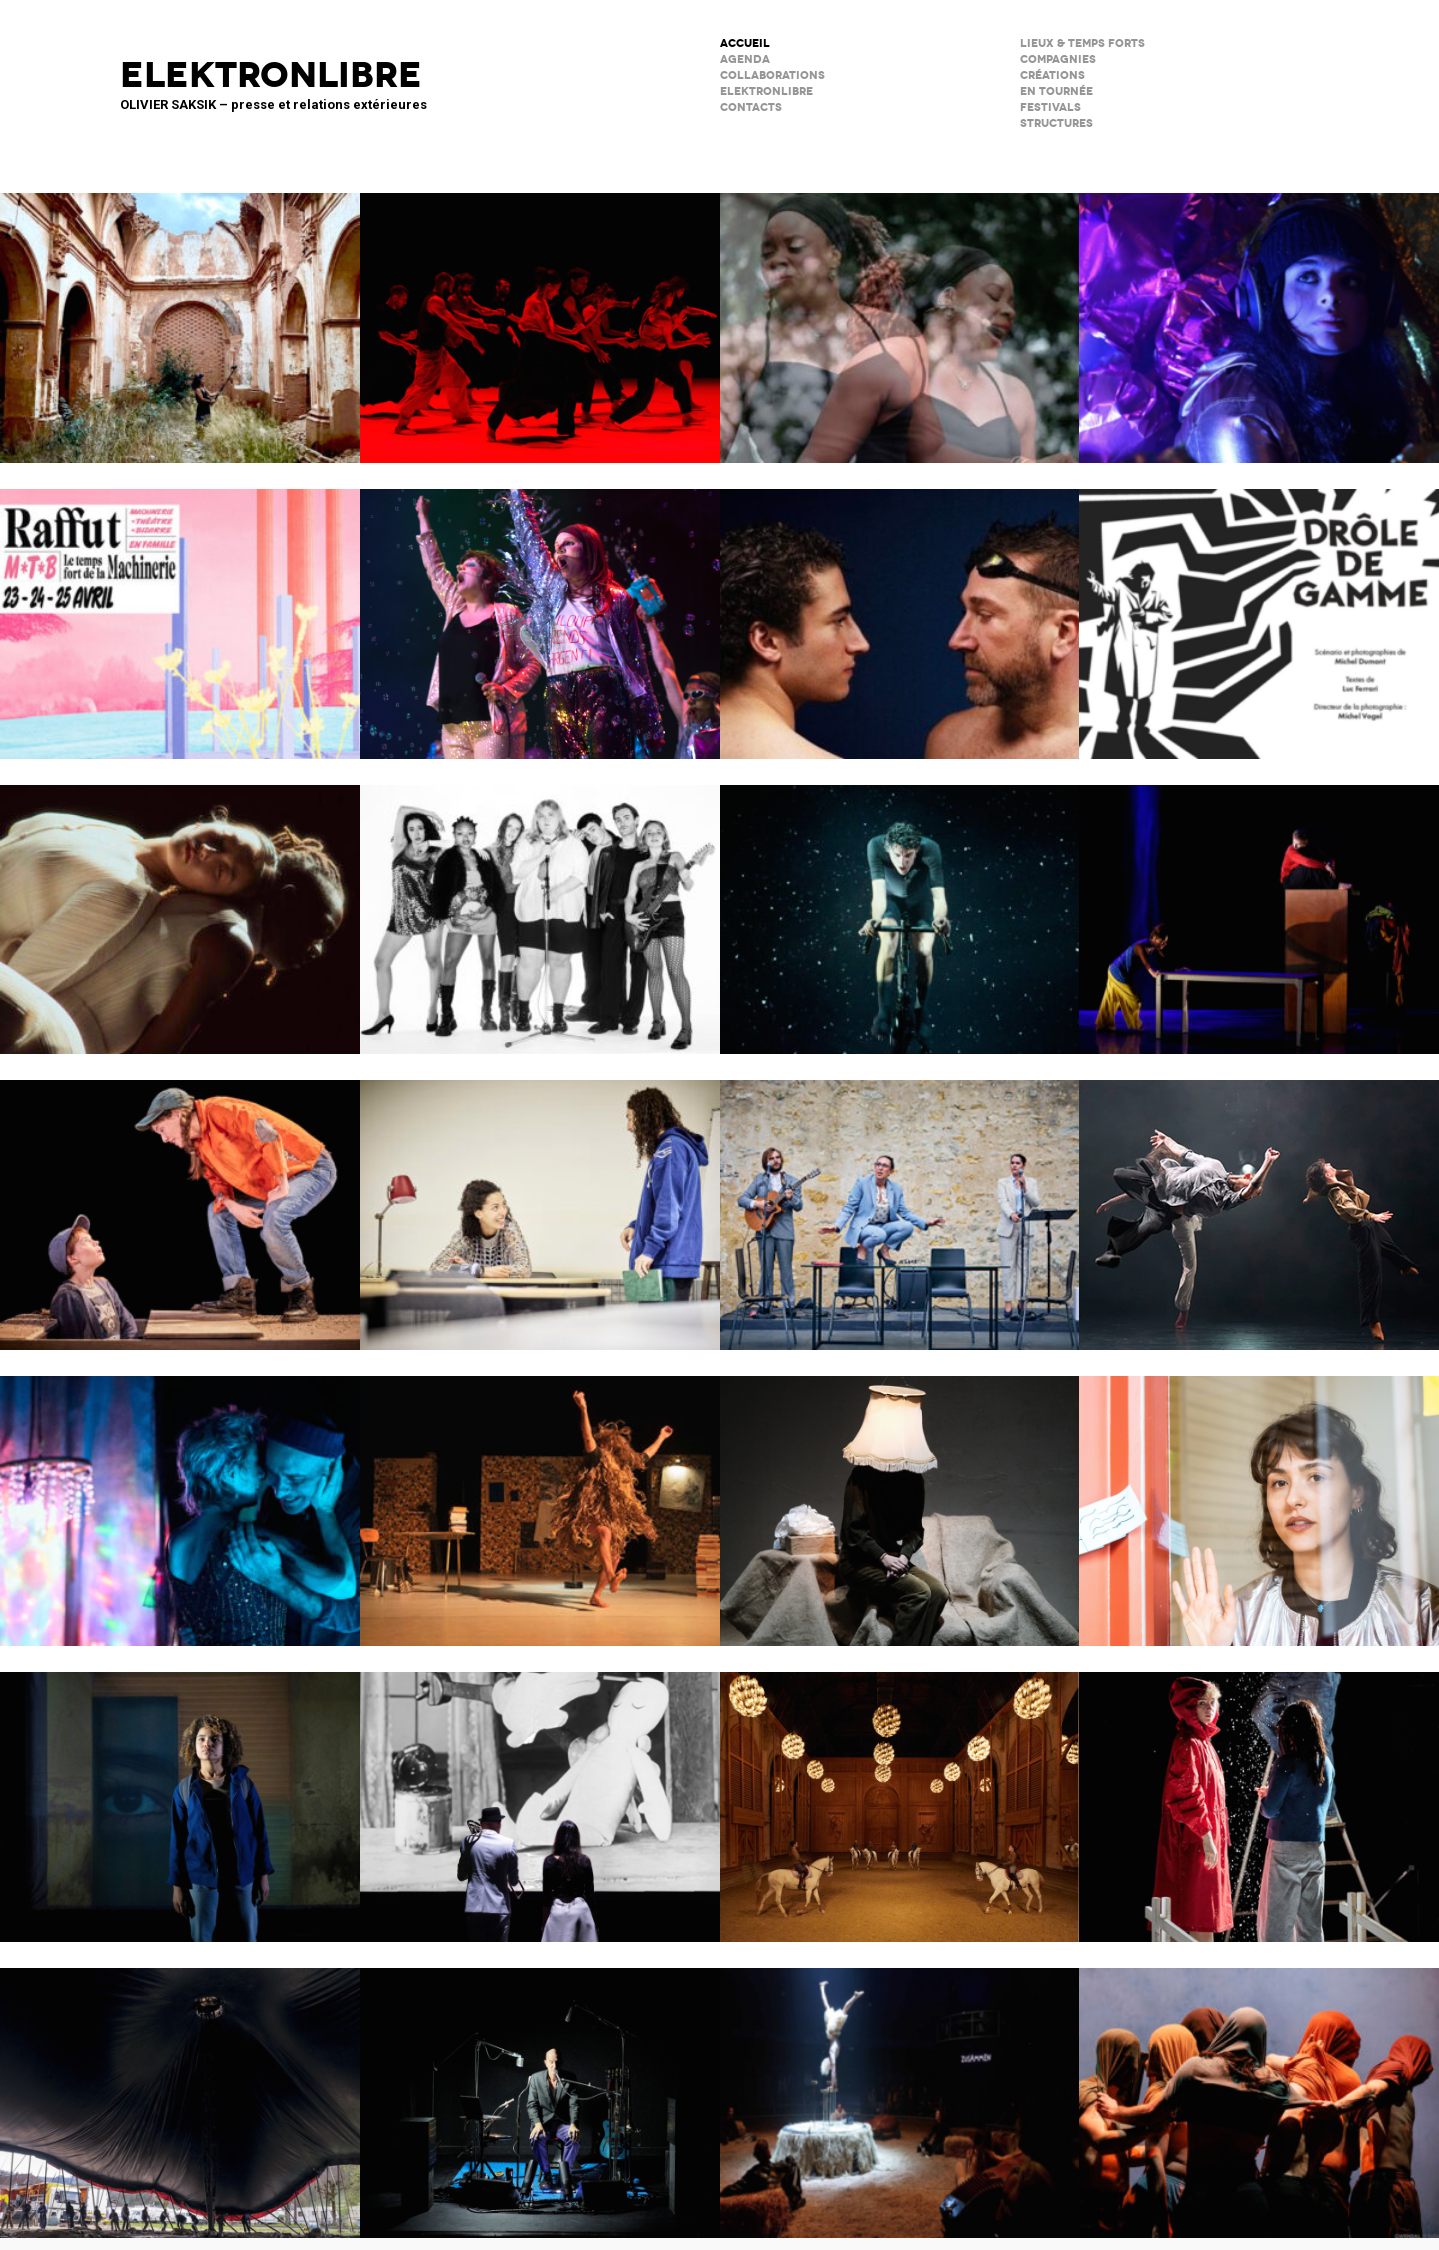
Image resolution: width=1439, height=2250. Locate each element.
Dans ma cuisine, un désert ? (1259, 907)
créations (1052, 75)
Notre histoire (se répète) (180, 1498)
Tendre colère (540, 315)
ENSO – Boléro (1259, 1202)
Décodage (1259, 1498)
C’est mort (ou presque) (540, 2090)
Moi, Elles (180, 907)
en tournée (1056, 91)
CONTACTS (751, 107)
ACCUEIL (745, 43)
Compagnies (1058, 59)
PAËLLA (540, 611)
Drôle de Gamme (1259, 611)
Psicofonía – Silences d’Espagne (180, 315)
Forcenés (900, 907)
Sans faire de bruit (900, 1498)
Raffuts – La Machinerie (180, 611)
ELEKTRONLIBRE (766, 91)
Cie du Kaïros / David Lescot (180, 1202)
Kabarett (540, 907)
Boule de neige (1259, 1794)
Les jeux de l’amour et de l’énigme (540, 1202)
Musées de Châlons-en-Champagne (900, 1794)
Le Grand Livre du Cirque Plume (180, 2090)
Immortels (1259, 315)
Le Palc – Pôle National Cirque (900, 2090)
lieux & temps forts (1082, 43)
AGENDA (745, 59)
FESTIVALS (1050, 107)
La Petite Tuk (180, 1794)
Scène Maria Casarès (900, 1202)
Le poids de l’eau (900, 611)
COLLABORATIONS (772, 75)
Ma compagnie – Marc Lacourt (540, 1498)
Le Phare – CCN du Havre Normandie (1259, 2090)
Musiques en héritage (900, 315)
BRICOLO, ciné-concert (540, 1794)
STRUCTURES (1056, 123)
